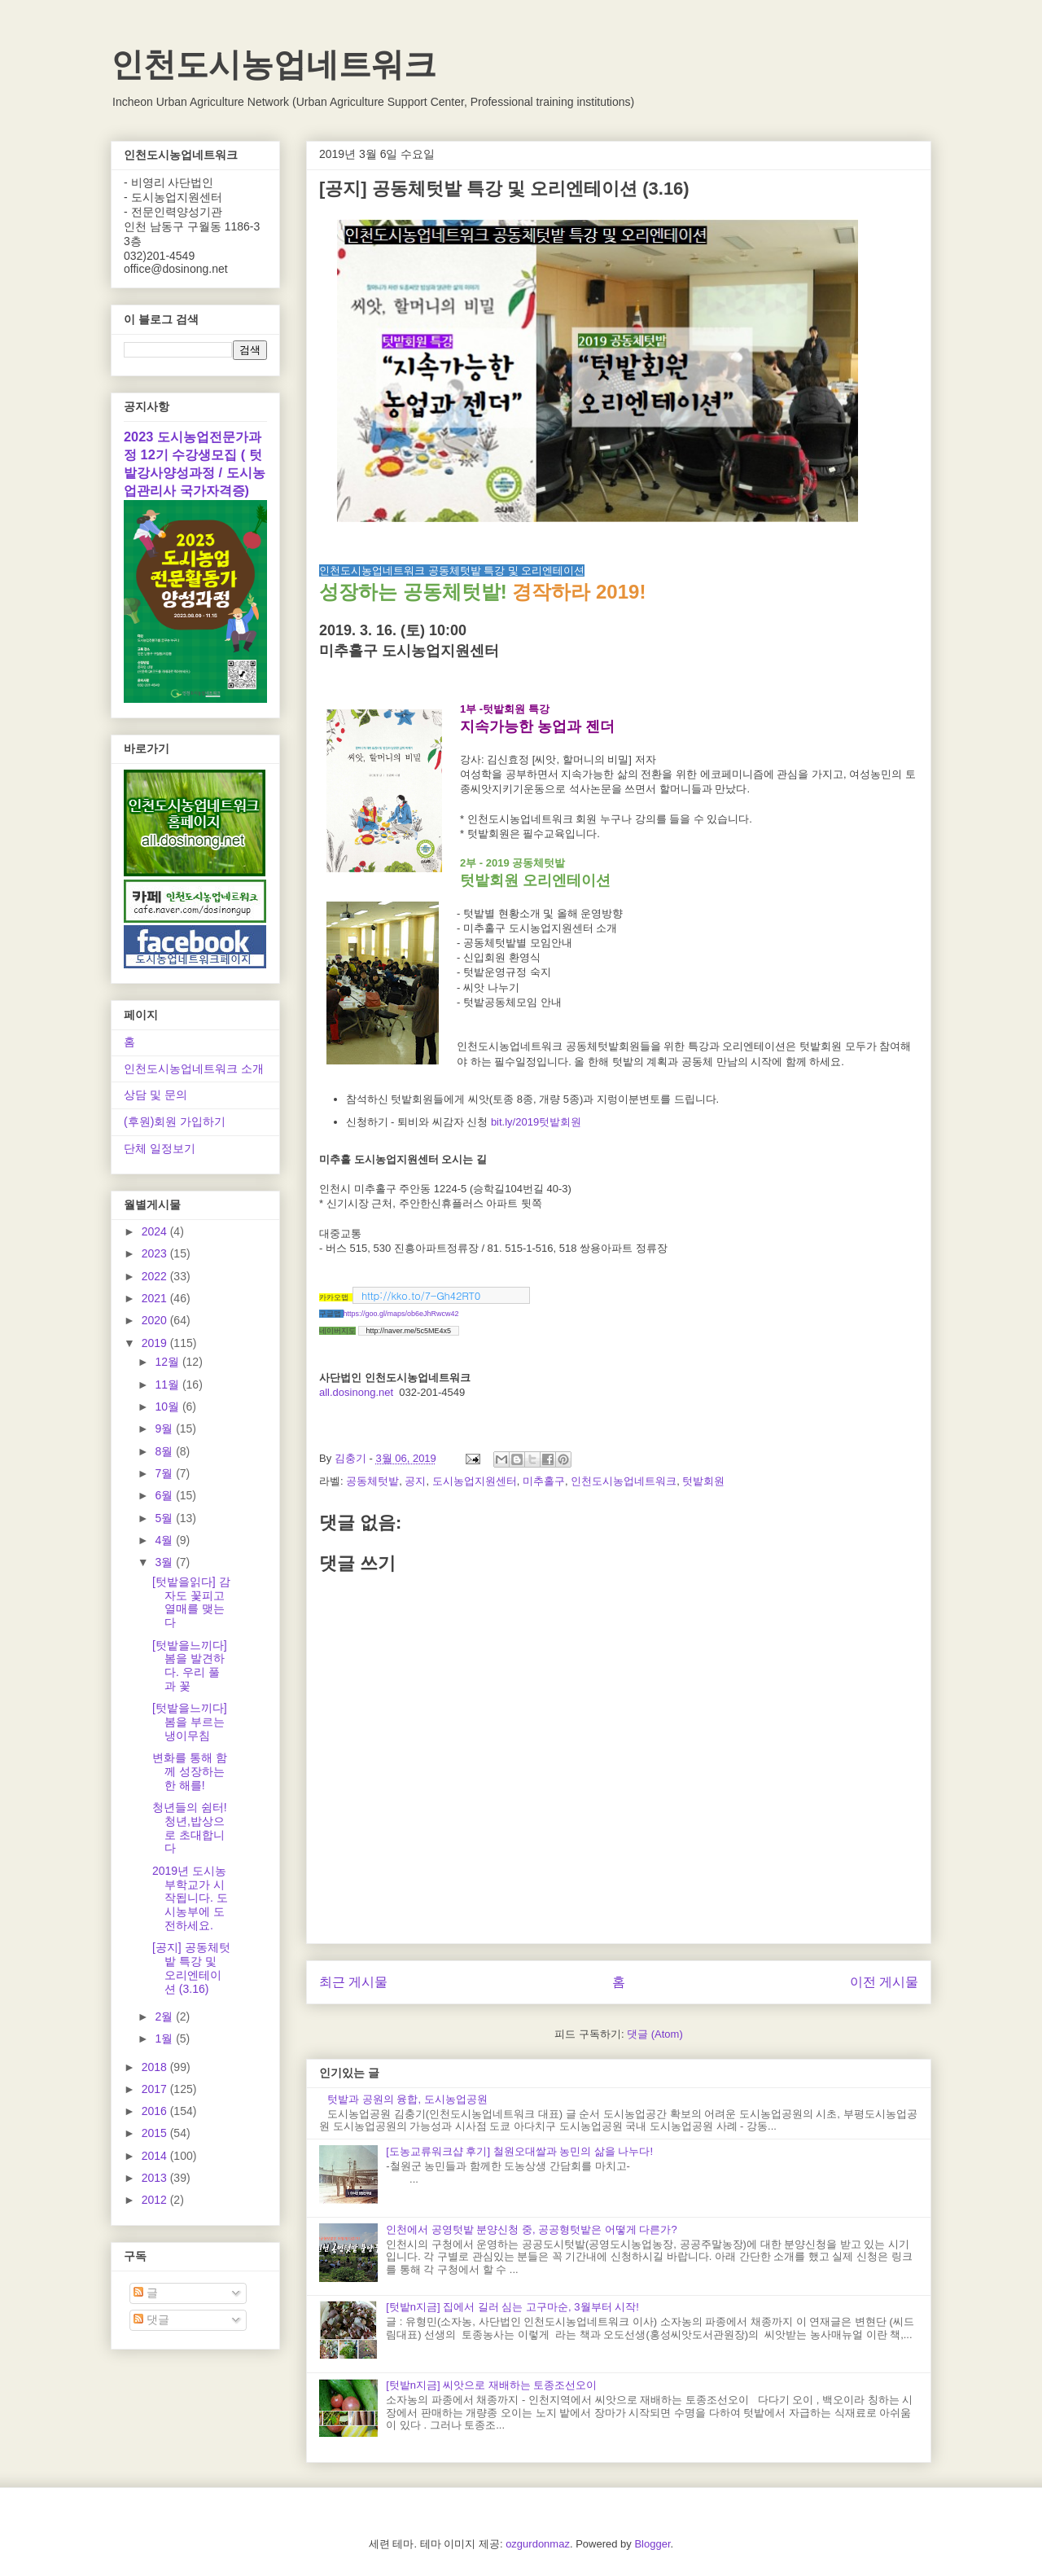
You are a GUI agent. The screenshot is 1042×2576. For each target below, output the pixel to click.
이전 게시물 (884, 1982)
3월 (165, 1562)
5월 (165, 1518)
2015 (156, 2132)
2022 (156, 1276)
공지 (415, 1481)
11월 (168, 1384)
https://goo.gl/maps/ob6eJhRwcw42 (401, 1314)
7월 (165, 1473)
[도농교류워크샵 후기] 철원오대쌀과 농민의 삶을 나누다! (519, 2151)
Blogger (652, 2544)
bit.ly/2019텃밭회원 (536, 1122)
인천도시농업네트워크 (273, 64)
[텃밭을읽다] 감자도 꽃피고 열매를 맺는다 (191, 1602)
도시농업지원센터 (474, 1481)
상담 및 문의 (155, 1094)
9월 (165, 1428)
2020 (156, 1320)
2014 (156, 2155)
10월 (168, 1406)
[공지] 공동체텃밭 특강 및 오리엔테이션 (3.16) (191, 1968)
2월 (165, 2016)
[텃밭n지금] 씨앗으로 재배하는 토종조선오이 (491, 2385)
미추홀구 (544, 1481)
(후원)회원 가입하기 (174, 1121)
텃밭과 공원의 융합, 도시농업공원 (407, 2099)
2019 (156, 1342)
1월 (165, 2038)
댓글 (151, 2319)
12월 (168, 1361)
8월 (165, 1451)
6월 (165, 1495)
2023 (156, 1253)
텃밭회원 (703, 1481)
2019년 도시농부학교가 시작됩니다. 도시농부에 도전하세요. (190, 1898)
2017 (156, 2088)
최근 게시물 (353, 1982)
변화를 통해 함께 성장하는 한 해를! (189, 1771)
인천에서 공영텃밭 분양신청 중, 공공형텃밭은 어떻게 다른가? (531, 2229)
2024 (156, 1231)
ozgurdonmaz (538, 2544)
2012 (156, 2199)
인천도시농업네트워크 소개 (194, 1068)
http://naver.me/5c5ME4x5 (409, 1331)
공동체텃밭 (372, 1481)
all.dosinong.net (356, 1392)
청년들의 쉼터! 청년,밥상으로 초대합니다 (189, 1827)
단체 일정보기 (159, 1148)
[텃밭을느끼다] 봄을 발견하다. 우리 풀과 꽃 (189, 1665)
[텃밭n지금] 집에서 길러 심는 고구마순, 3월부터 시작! (512, 2307)
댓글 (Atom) (655, 2034)
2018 (156, 2067)
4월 (165, 1540)
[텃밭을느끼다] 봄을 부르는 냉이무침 (189, 1721)
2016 (156, 2110)
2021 (156, 1298)
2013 (156, 2177)
